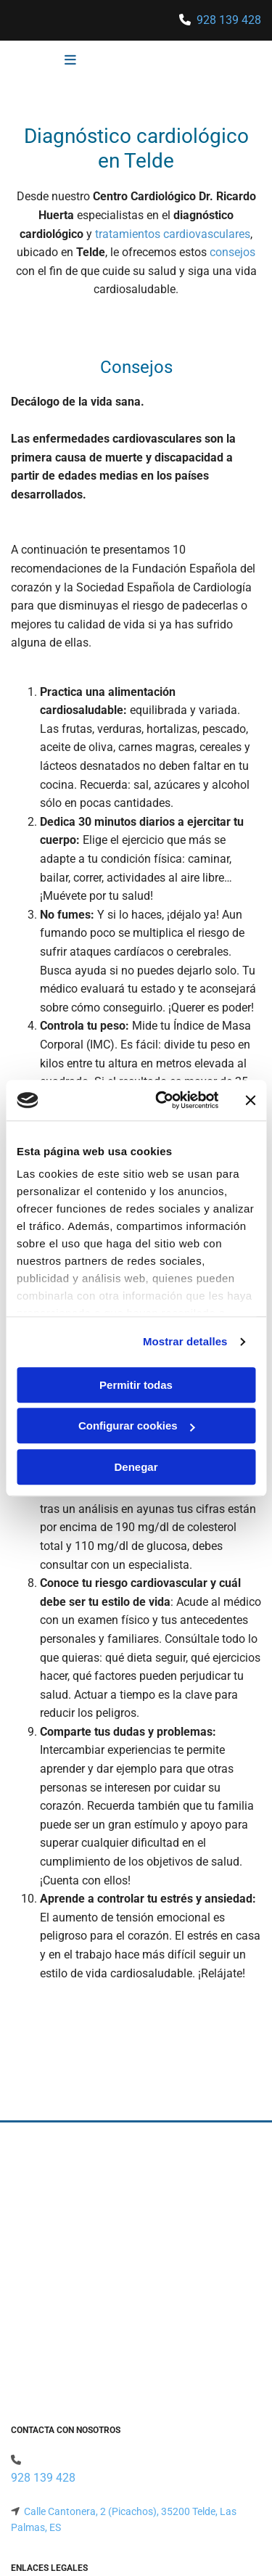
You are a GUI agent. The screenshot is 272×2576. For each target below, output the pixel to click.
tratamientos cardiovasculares (172, 234)
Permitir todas (136, 1385)
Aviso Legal (36, 2350)
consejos (232, 252)
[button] (47, 61)
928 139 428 (229, 20)
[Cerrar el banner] (250, 1100)
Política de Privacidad (59, 2366)
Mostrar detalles (185, 1341)
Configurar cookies (136, 1425)
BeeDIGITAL (234, 2521)
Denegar (135, 1467)
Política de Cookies (53, 2383)
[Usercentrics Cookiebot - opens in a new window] (162, 1100)
